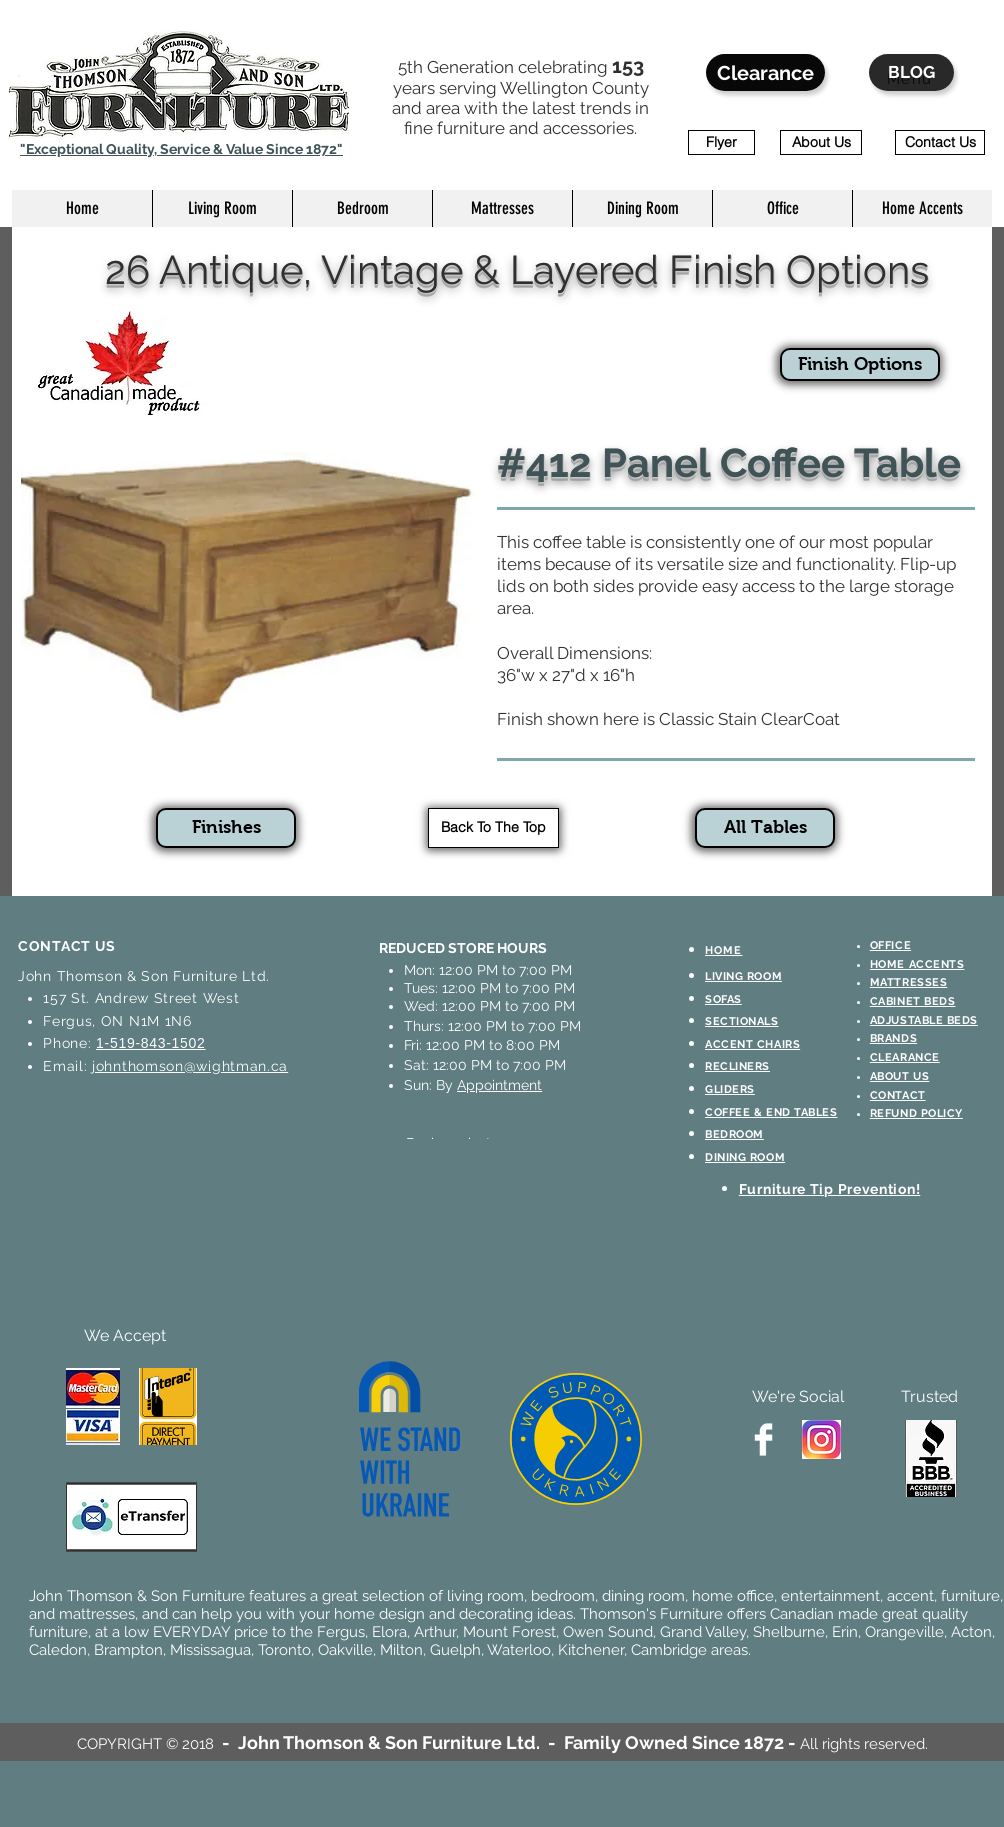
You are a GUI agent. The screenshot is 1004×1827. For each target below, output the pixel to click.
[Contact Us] (940, 142)
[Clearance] (765, 72)
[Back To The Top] (493, 828)
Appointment (499, 1085)
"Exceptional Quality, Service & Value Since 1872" (181, 149)
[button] (222, 208)
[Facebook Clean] (763, 1439)
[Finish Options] (860, 364)
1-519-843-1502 (150, 1043)
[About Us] (821, 142)
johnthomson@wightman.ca (190, 1066)
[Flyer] (721, 142)
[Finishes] (226, 828)
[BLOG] (911, 72)
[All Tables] (765, 828)
